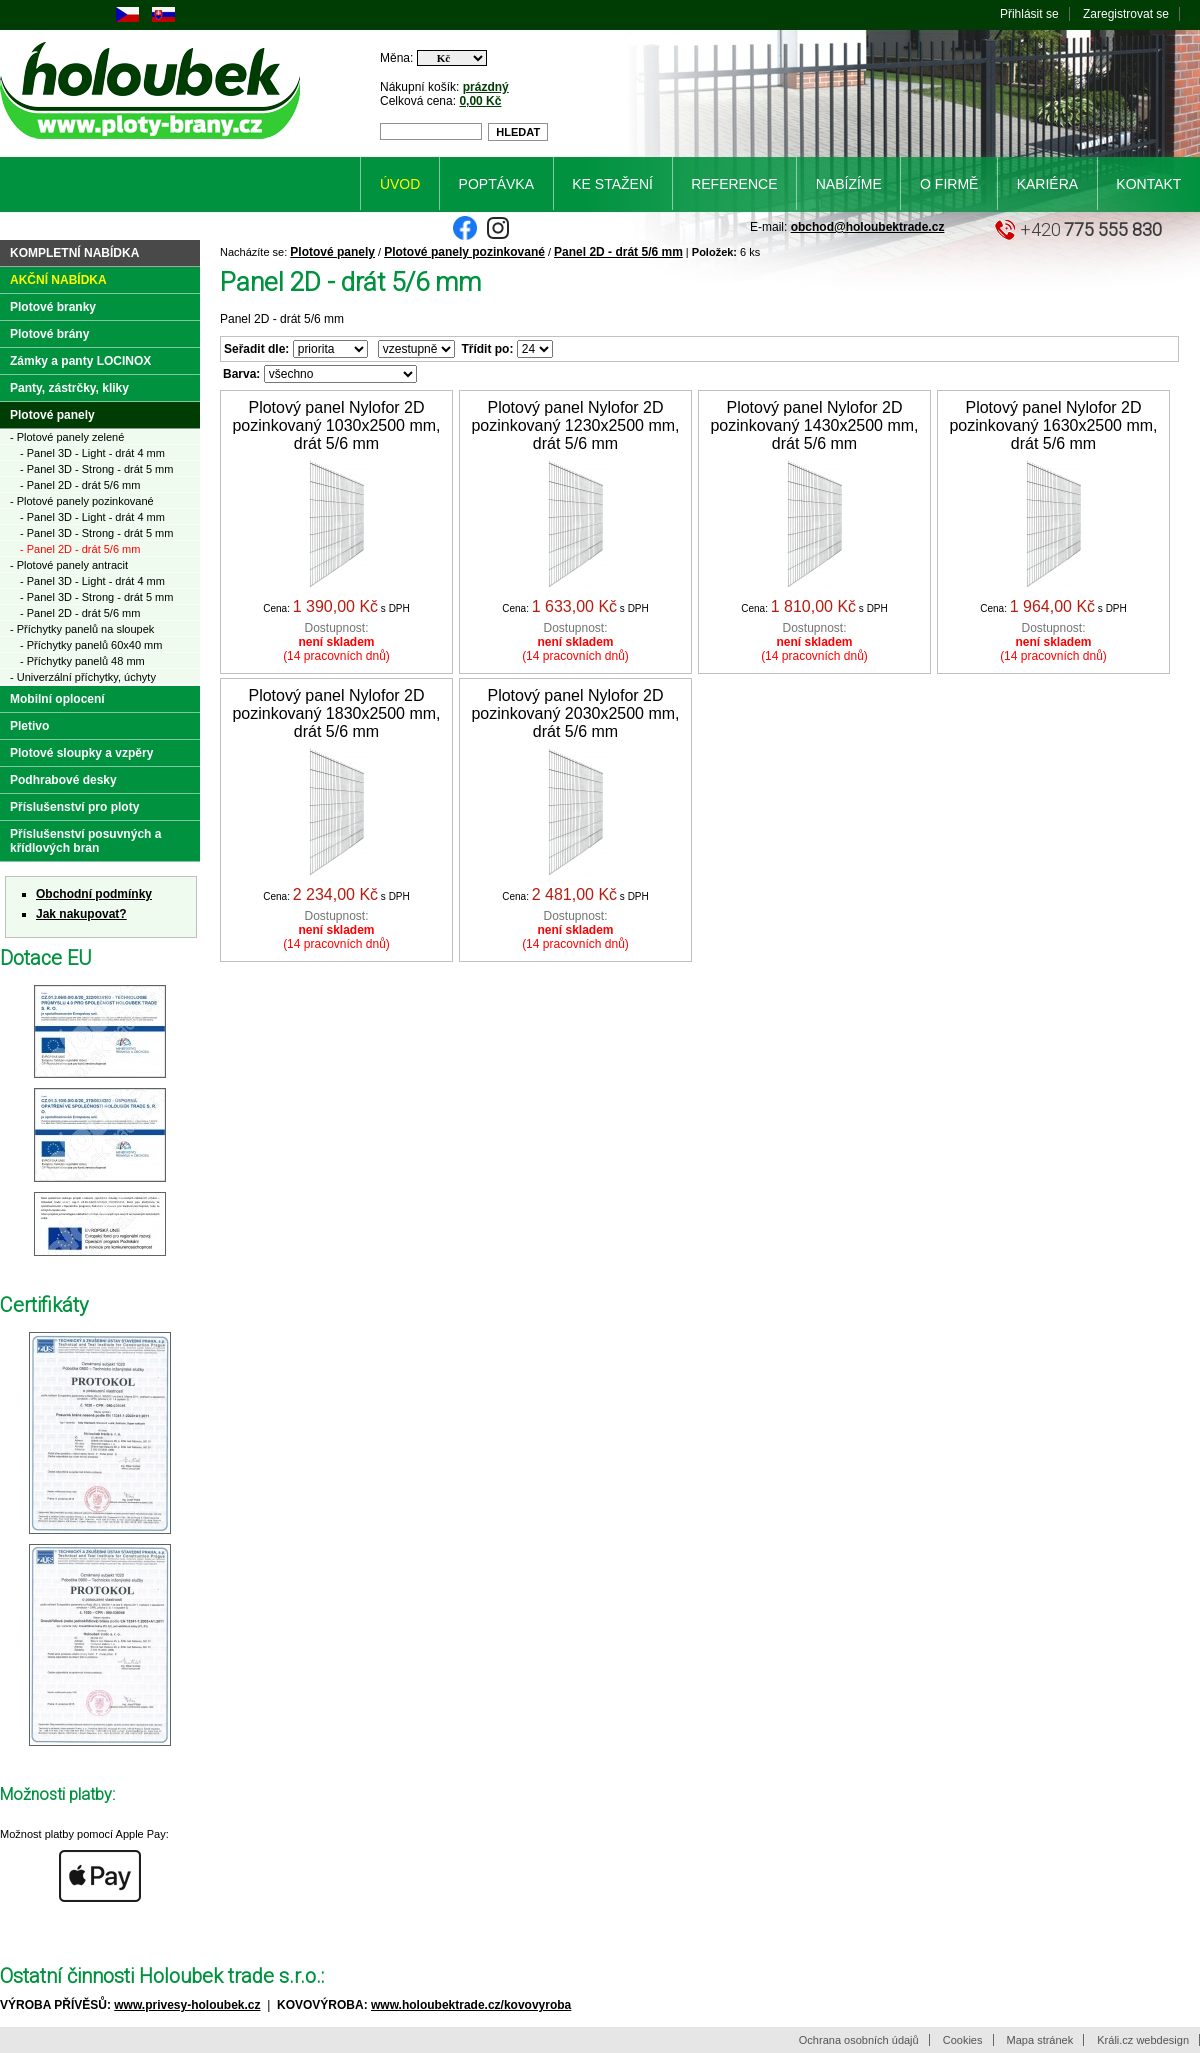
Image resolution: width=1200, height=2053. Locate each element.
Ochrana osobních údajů (859, 2040)
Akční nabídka (58, 280)
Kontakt (1148, 184)
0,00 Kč (480, 101)
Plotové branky (53, 307)
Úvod (400, 184)
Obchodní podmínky (94, 894)
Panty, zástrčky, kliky (69, 388)
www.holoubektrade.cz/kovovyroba (471, 2005)
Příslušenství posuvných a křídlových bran (85, 841)
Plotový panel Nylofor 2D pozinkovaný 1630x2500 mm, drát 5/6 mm (1053, 425)
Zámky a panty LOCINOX (80, 361)
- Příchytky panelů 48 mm (82, 661)
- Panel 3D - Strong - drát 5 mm (96, 469)
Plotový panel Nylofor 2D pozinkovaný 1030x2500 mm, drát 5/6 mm (336, 425)
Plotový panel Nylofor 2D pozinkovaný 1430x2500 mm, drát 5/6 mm (814, 425)
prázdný (486, 87)
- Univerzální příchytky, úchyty (83, 677)
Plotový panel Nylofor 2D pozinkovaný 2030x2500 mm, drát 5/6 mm (575, 713)
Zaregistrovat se (1126, 14)
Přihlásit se (1029, 14)
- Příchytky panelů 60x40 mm (91, 645)
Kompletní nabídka (74, 253)
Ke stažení (612, 184)
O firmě (949, 184)
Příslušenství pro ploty (74, 807)
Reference (734, 184)
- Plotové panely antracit (69, 565)
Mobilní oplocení (57, 699)
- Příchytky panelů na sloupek (82, 629)
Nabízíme (849, 184)
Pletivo (29, 726)
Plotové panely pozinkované (464, 252)
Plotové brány (49, 334)
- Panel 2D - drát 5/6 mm (80, 485)
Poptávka (496, 184)
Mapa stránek (1040, 2040)
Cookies (963, 2040)
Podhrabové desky (63, 780)
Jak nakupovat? (81, 914)
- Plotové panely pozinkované (82, 501)
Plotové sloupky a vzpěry (81, 753)
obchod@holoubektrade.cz (868, 227)
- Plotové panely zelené (67, 437)
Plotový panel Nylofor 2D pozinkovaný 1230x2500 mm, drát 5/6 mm (575, 425)
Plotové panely (332, 252)
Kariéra (1047, 184)
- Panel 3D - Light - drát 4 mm (92, 453)
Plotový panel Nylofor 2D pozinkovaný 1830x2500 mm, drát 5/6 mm (336, 713)
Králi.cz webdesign (1143, 2040)
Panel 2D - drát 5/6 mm (618, 252)
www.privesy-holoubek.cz (187, 2005)
